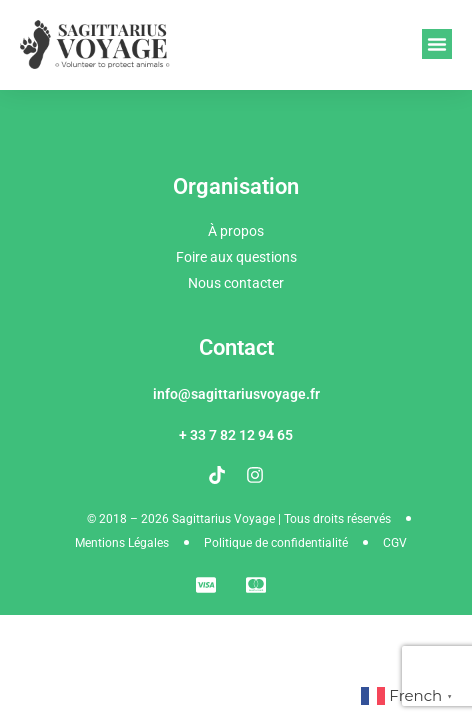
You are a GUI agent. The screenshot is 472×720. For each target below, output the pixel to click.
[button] (437, 44)
